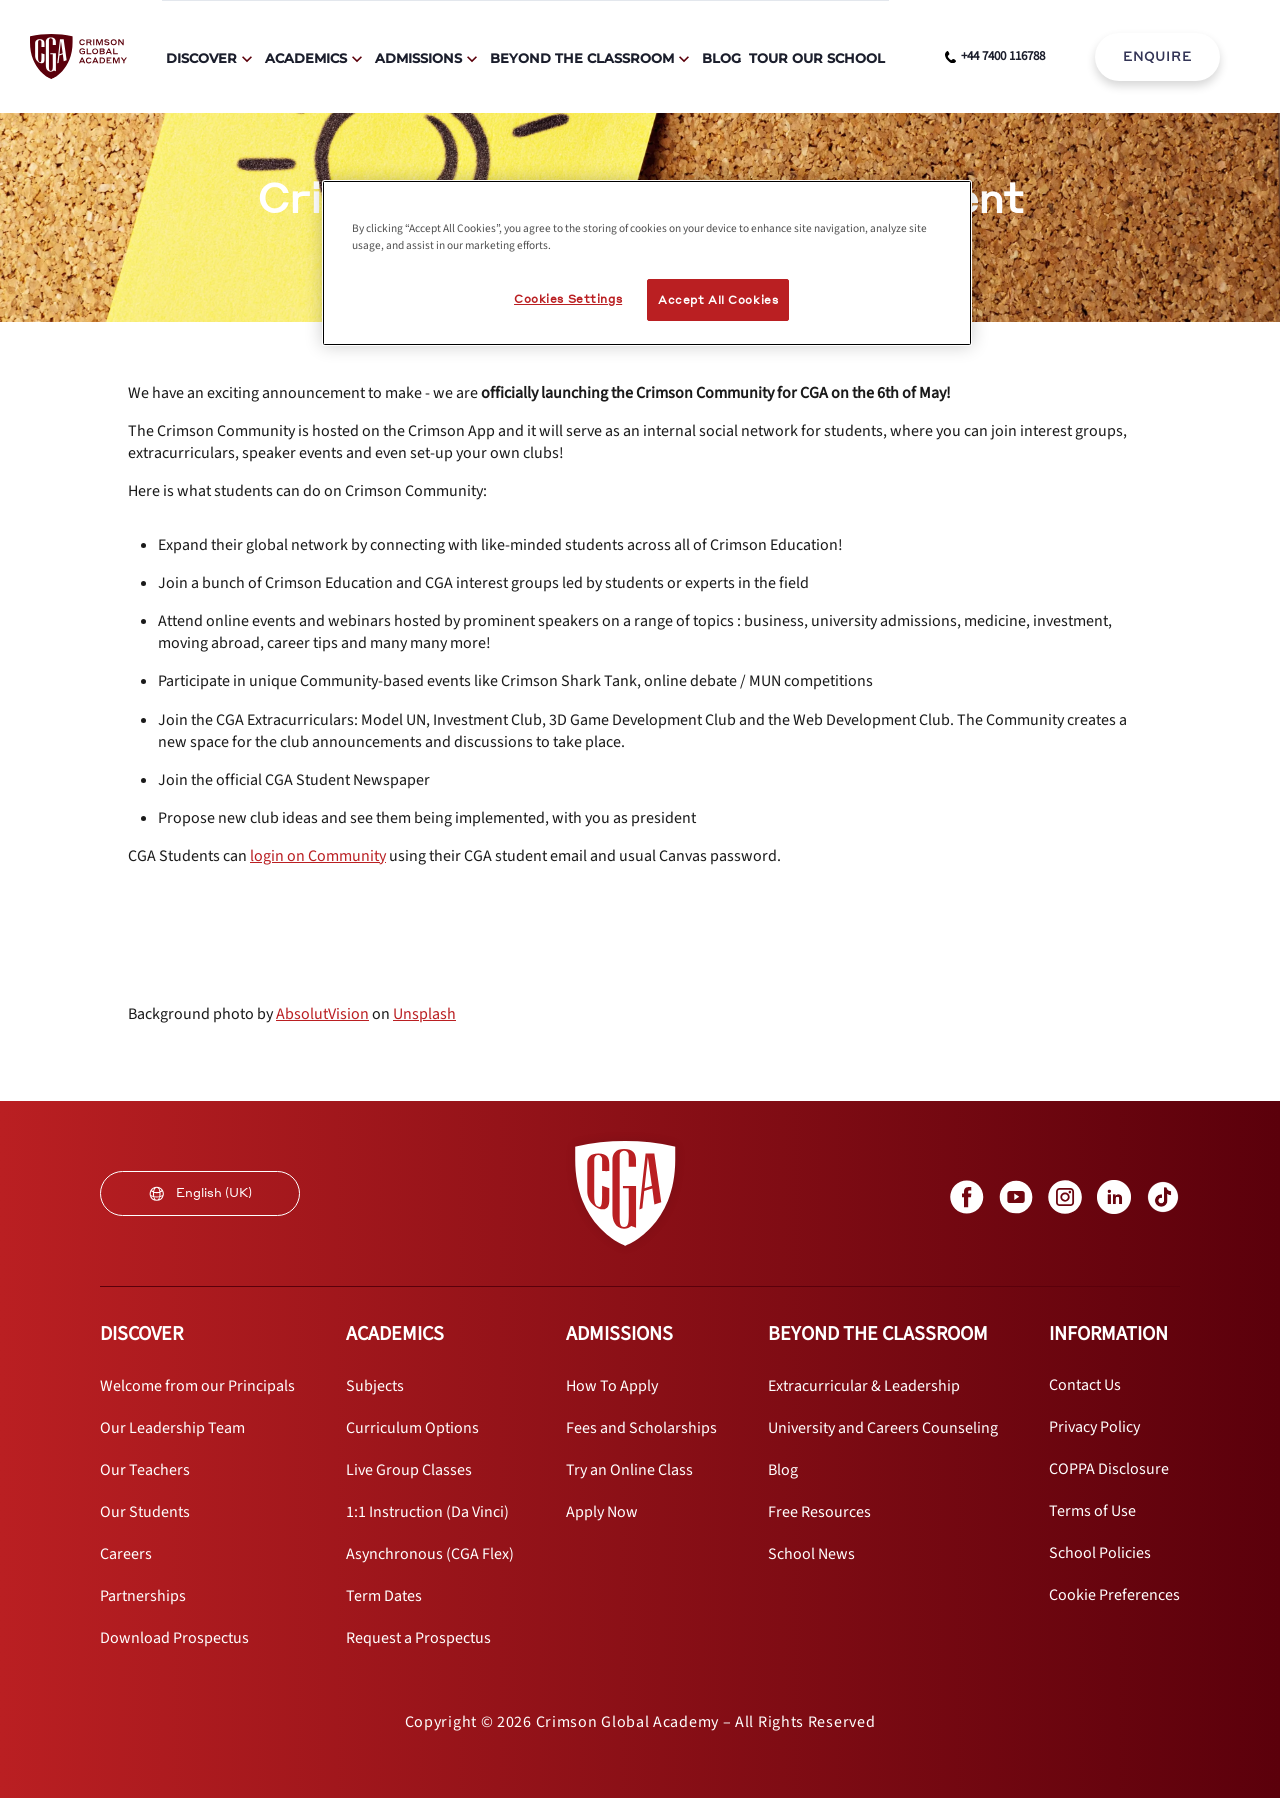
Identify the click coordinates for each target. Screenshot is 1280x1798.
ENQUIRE (1157, 56)
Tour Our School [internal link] (817, 58)
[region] (647, 263)
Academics (306, 58)
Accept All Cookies (718, 299)
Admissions (418, 58)
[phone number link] (995, 57)
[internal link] (1157, 57)
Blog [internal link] (721, 58)
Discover (201, 58)
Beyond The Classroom (582, 58)
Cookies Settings (568, 298)
